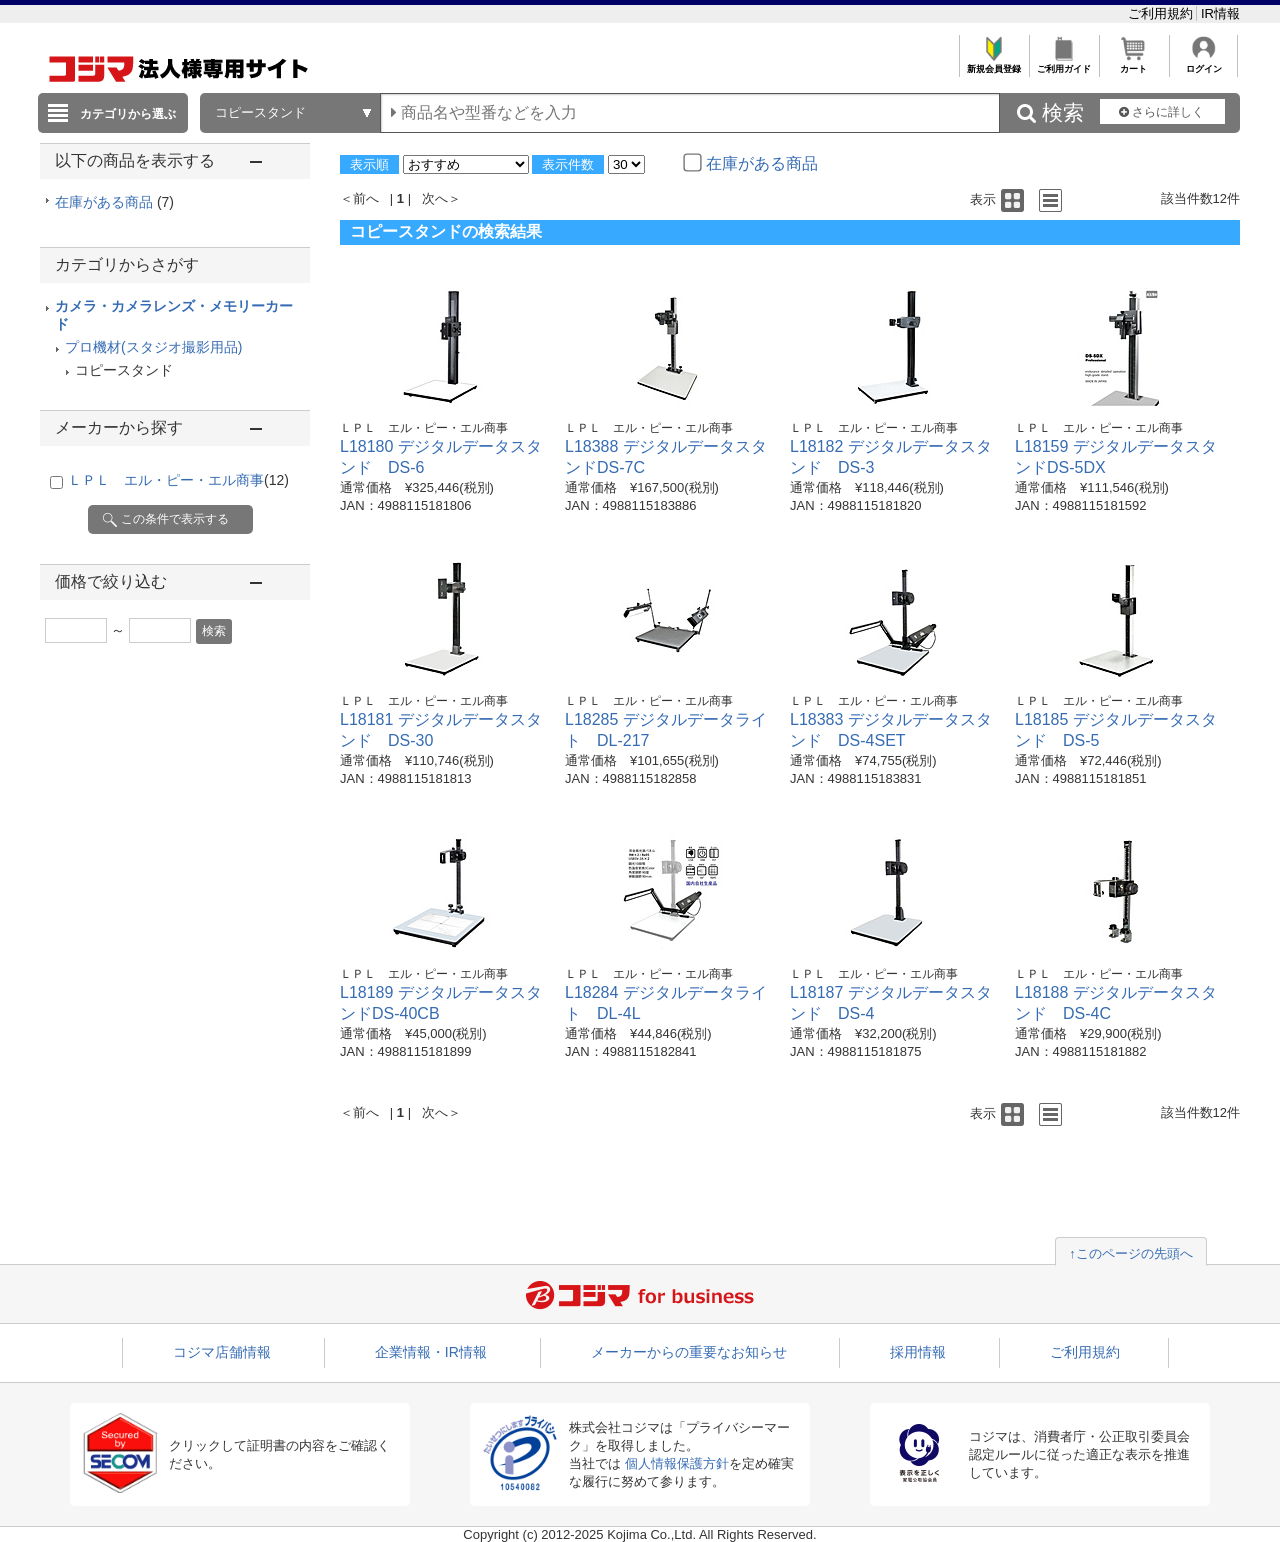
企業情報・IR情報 (431, 1352)
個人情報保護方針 (677, 1463)
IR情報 (1220, 13)
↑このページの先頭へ (1131, 1253)
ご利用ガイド (1063, 63)
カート (1133, 63)
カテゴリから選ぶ (128, 114)
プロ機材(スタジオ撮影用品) (153, 347)
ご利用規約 (1162, 13)
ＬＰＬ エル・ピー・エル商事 (178, 480)
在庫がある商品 (114, 202)
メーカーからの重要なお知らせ (689, 1352)
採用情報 (918, 1352)
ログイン (1203, 63)
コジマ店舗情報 (222, 1352)
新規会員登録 (993, 63)
